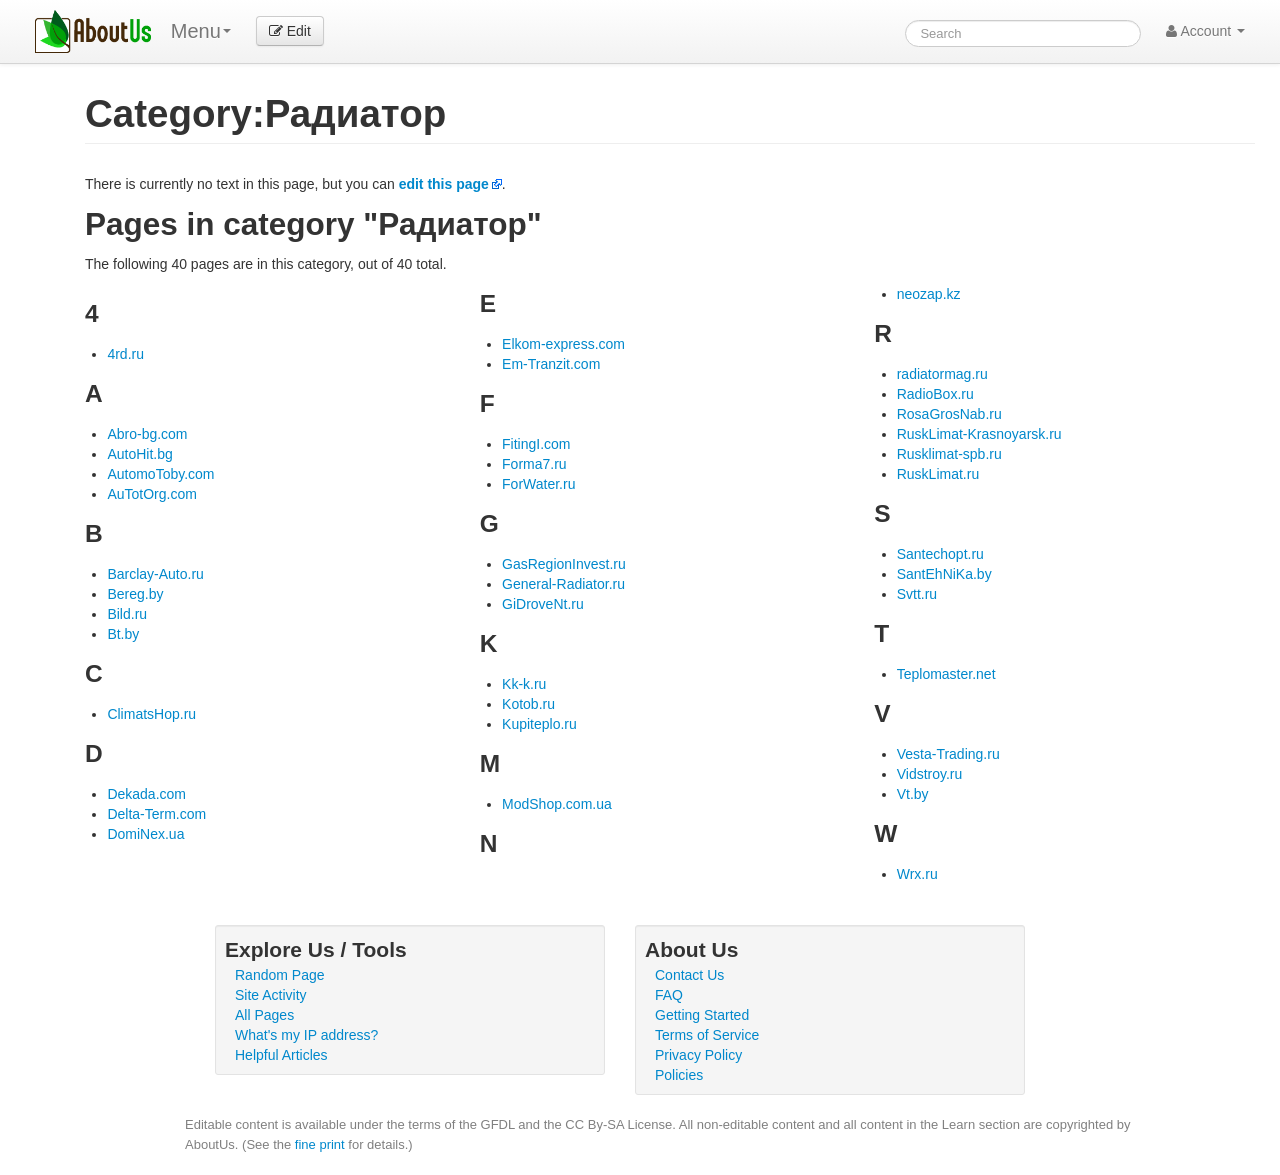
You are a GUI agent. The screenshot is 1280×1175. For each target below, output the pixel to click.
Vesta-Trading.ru (948, 754)
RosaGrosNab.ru (949, 414)
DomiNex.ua (145, 834)
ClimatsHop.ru (151, 714)
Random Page (280, 975)
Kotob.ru (528, 704)
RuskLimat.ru (938, 474)
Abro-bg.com (147, 434)
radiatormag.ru (942, 374)
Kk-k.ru (524, 684)
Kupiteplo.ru (539, 724)
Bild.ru (127, 614)
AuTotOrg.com (151, 494)
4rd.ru (125, 354)
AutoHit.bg (139, 454)
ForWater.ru (538, 484)
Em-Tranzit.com (551, 364)
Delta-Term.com (156, 814)
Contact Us (689, 975)
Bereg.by (135, 594)
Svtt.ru (917, 594)
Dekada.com (146, 794)
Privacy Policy (698, 1055)
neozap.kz (929, 294)
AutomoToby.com (160, 474)
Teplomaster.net (946, 674)
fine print (320, 1144)
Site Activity (271, 995)
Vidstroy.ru (930, 774)
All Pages (264, 1015)
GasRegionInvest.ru (564, 564)
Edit (290, 31)
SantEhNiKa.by (944, 574)
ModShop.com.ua (557, 804)
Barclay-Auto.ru (155, 574)
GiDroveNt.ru (543, 604)
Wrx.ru (917, 874)
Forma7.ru (534, 464)
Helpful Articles (281, 1055)
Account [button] (1205, 31)
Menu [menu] (201, 31)
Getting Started (702, 1015)
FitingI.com (536, 444)
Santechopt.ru (940, 554)
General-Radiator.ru (563, 584)
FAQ (669, 995)
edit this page (444, 184)
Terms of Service (707, 1035)
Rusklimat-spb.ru (949, 454)
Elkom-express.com (563, 344)
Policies (679, 1075)
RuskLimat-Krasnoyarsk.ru (979, 434)
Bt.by (123, 634)
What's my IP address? (306, 1035)
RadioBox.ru (935, 394)
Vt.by (913, 794)
